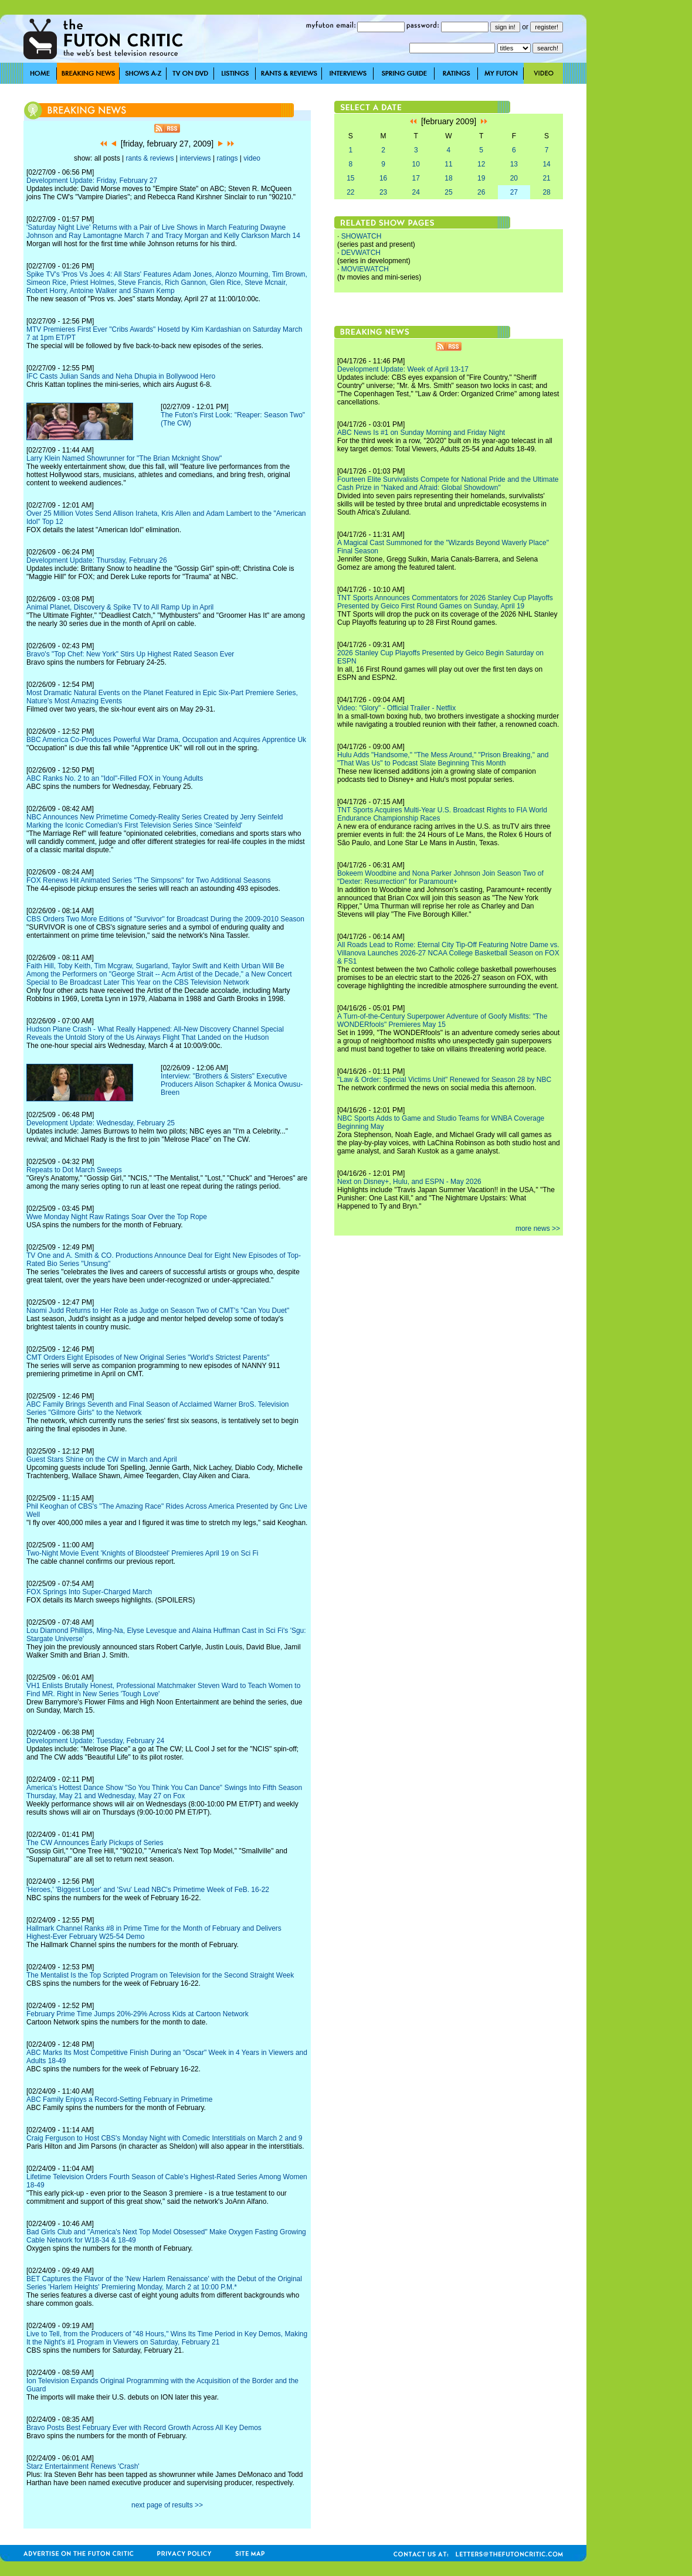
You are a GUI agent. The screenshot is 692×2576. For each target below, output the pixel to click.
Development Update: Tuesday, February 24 (95, 1741)
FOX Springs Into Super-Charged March (89, 1592)
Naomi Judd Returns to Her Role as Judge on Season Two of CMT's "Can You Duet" (157, 1310)
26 (481, 192)
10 (416, 164)
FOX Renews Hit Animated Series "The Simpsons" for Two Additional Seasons (148, 880)
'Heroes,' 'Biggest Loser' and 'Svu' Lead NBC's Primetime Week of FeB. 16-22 (147, 1890)
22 (350, 192)
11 (448, 164)
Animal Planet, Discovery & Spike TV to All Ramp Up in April (119, 607)
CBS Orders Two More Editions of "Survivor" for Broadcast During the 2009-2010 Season (165, 919)
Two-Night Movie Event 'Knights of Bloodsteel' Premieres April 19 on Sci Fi (142, 1553)
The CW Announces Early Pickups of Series (94, 1843)
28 (546, 192)
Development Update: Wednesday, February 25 (100, 1123)
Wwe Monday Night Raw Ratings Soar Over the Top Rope (116, 1217)
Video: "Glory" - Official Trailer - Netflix (396, 708)
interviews (195, 158)
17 (416, 178)
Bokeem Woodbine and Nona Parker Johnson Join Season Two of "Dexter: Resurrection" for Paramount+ (440, 877)
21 (546, 178)
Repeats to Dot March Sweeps (74, 1170)
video (251, 158)
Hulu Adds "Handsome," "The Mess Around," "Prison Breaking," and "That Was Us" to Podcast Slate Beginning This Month (442, 759)
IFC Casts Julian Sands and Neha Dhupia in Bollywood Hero (120, 376)
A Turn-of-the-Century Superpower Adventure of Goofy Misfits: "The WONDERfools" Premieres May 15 (442, 1020)
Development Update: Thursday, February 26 (96, 560)
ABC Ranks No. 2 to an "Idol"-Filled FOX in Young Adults (114, 778)
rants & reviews (150, 158)
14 (546, 164)
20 (514, 178)
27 (514, 192)
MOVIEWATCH (365, 269)
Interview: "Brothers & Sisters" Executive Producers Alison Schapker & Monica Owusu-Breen (232, 1084)
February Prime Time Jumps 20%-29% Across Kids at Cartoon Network (137, 2014)
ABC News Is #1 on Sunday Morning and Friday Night (421, 432)
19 (481, 178)
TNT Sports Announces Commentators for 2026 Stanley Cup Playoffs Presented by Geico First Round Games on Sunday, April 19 (445, 602)
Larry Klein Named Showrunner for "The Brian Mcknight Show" (124, 458)
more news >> (537, 1228)
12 (481, 164)
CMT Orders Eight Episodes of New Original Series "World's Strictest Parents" (148, 1357)
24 (416, 192)
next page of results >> (167, 2505)
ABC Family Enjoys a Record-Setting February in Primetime (119, 2099)
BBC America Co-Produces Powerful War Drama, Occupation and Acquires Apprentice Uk (166, 740)
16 (383, 178)
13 (514, 164)
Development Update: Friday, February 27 (91, 180)
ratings (227, 158)
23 (383, 192)
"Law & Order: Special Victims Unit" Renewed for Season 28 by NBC (444, 1080)
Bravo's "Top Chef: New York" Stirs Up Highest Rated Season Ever (130, 654)
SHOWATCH (361, 236)
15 (350, 178)
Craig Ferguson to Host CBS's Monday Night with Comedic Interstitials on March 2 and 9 (164, 2138)
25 (448, 192)
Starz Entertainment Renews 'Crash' (83, 2466)
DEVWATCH (361, 253)
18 (448, 178)
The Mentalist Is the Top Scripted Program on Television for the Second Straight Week (160, 1975)
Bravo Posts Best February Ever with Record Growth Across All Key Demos (144, 2428)
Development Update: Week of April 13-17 (403, 369)
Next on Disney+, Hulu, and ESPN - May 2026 (409, 1182)
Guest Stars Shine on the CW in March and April (101, 1459)
